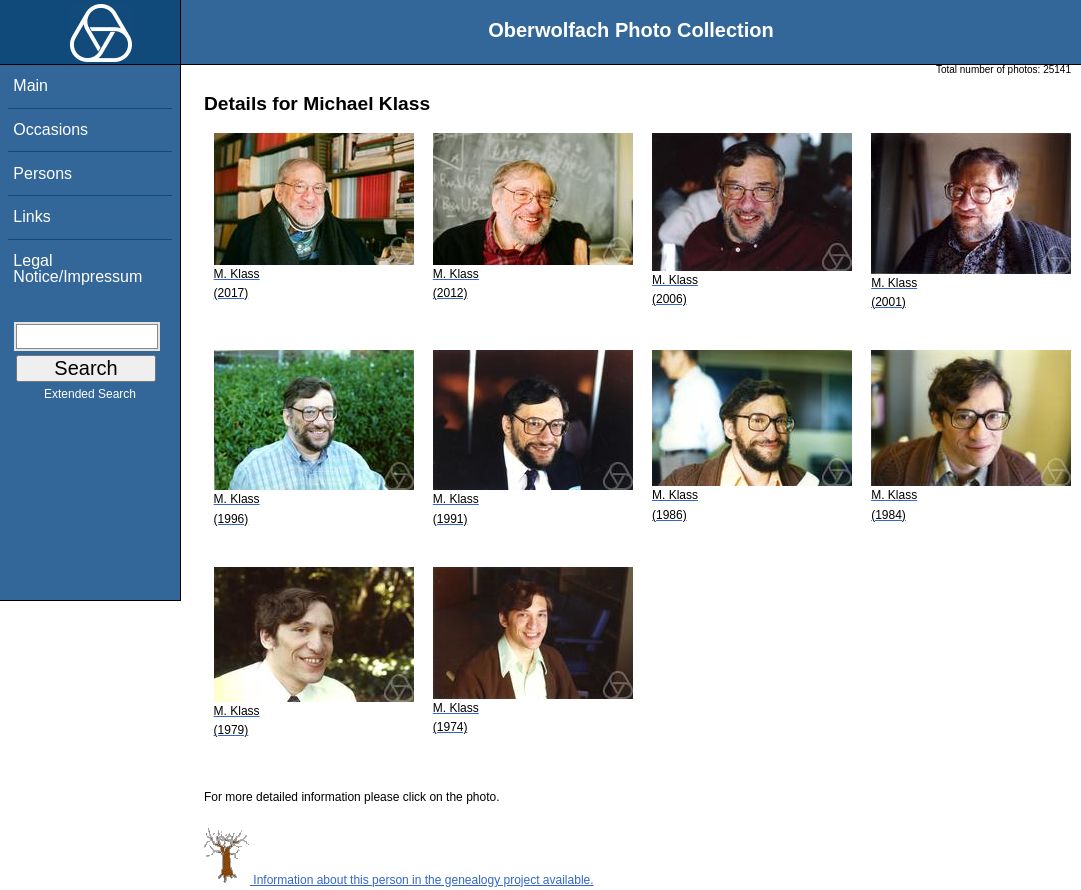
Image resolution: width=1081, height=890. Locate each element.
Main (30, 85)
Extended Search (90, 398)
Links (31, 216)
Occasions (50, 129)
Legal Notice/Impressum (77, 268)
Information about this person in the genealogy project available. (399, 880)
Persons (42, 173)
